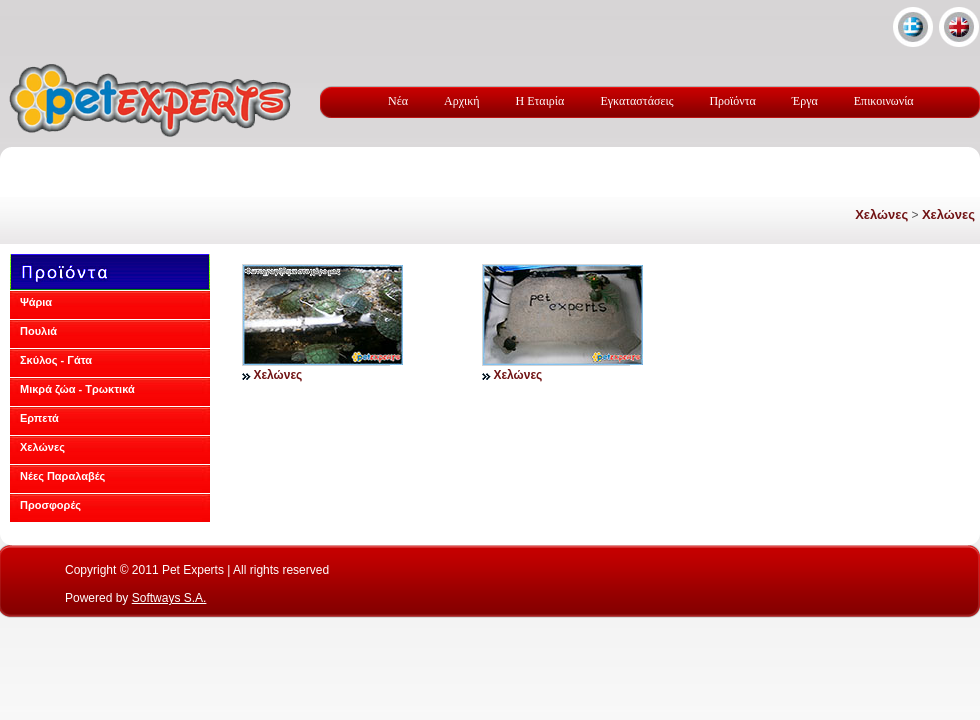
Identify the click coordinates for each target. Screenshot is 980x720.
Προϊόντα (732, 101)
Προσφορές (50, 505)
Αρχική (462, 101)
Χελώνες (881, 214)
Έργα (805, 101)
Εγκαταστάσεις (636, 101)
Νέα (398, 101)
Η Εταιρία (540, 101)
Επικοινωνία (884, 101)
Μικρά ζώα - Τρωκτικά (77, 389)
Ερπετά (39, 418)
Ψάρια (36, 302)
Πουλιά (38, 331)
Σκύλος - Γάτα (56, 360)
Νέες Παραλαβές (62, 476)
